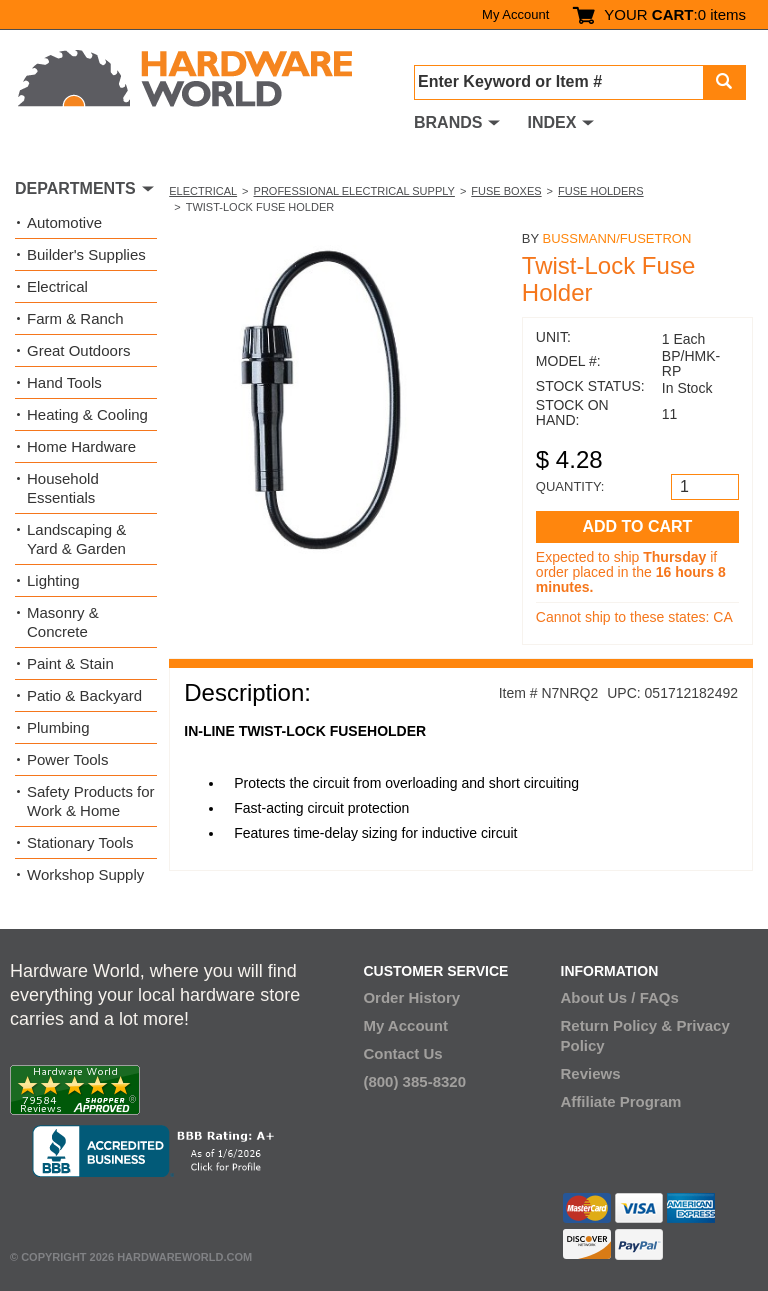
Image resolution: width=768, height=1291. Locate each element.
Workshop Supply (85, 874)
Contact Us (402, 1053)
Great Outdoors (78, 350)
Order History (411, 997)
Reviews (591, 1073)
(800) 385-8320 (414, 1081)
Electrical (203, 191)
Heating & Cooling (87, 414)
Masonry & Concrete (63, 622)
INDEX (551, 122)
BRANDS (448, 122)
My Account (515, 14)
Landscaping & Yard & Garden (76, 539)
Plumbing (58, 727)
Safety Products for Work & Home (91, 801)
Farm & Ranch (75, 318)
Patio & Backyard (84, 695)
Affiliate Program (621, 1101)
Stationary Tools (80, 842)
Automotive (64, 222)
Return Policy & (617, 1025)
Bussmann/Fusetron (617, 238)
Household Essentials (63, 488)
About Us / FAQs (620, 997)
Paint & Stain (70, 663)
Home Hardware (81, 446)
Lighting (53, 580)
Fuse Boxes (506, 191)
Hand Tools (64, 382)
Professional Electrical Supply (354, 191)
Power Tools (67, 759)
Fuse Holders (601, 191)
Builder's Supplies (86, 254)
